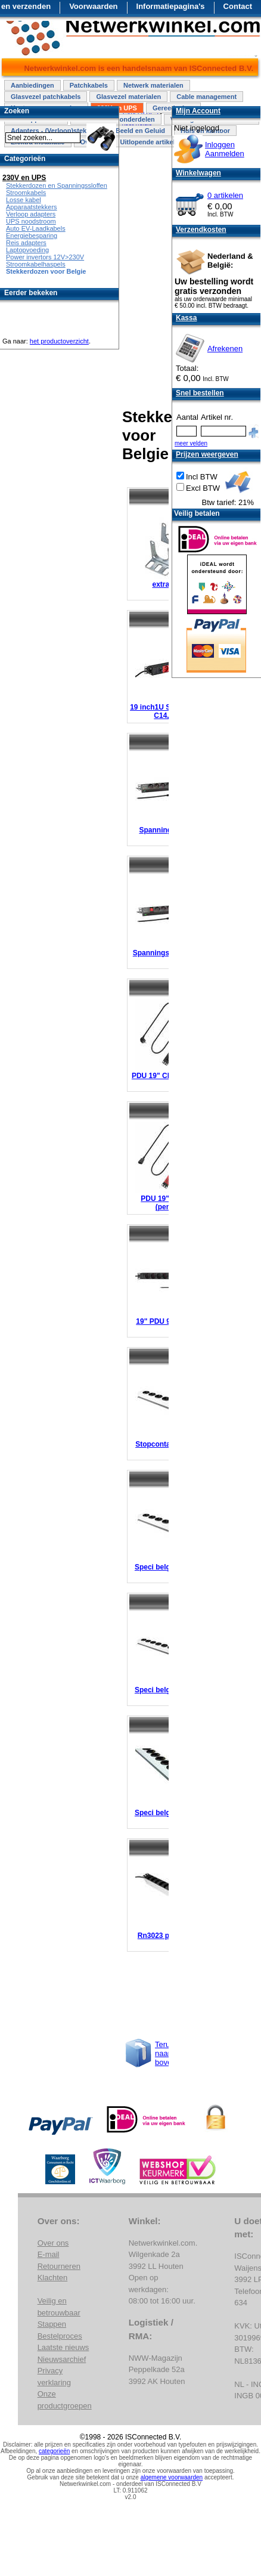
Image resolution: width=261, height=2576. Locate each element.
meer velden (191, 443)
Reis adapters (26, 242)
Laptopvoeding (27, 249)
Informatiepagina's (170, 6)
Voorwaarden (93, 6)
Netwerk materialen (153, 85)
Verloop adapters (30, 214)
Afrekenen (225, 348)
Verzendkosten (201, 229)
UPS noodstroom (31, 221)
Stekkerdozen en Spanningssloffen (56, 185)
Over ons (53, 2242)
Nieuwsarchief (62, 2359)
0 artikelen (225, 195)
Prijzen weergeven (207, 454)
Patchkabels (89, 85)
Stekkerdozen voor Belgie (46, 271)
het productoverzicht (59, 341)
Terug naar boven (165, 2053)
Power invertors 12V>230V (45, 257)
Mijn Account (198, 111)
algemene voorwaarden (172, 2477)
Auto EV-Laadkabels (36, 228)
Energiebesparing (31, 235)
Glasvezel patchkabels (45, 96)
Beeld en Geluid (140, 130)
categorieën (54, 2451)
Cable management (206, 96)
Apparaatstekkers (31, 206)
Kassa (186, 318)
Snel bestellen (200, 393)
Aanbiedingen (32, 85)
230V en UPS (24, 178)
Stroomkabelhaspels (36, 264)
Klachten (53, 2277)
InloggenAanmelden (224, 149)
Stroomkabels (26, 192)
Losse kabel (23, 199)
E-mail (49, 2254)
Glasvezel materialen (128, 96)
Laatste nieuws (63, 2347)
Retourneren (59, 2266)
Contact (237, 6)
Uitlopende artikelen (151, 141)
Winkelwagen (198, 173)
